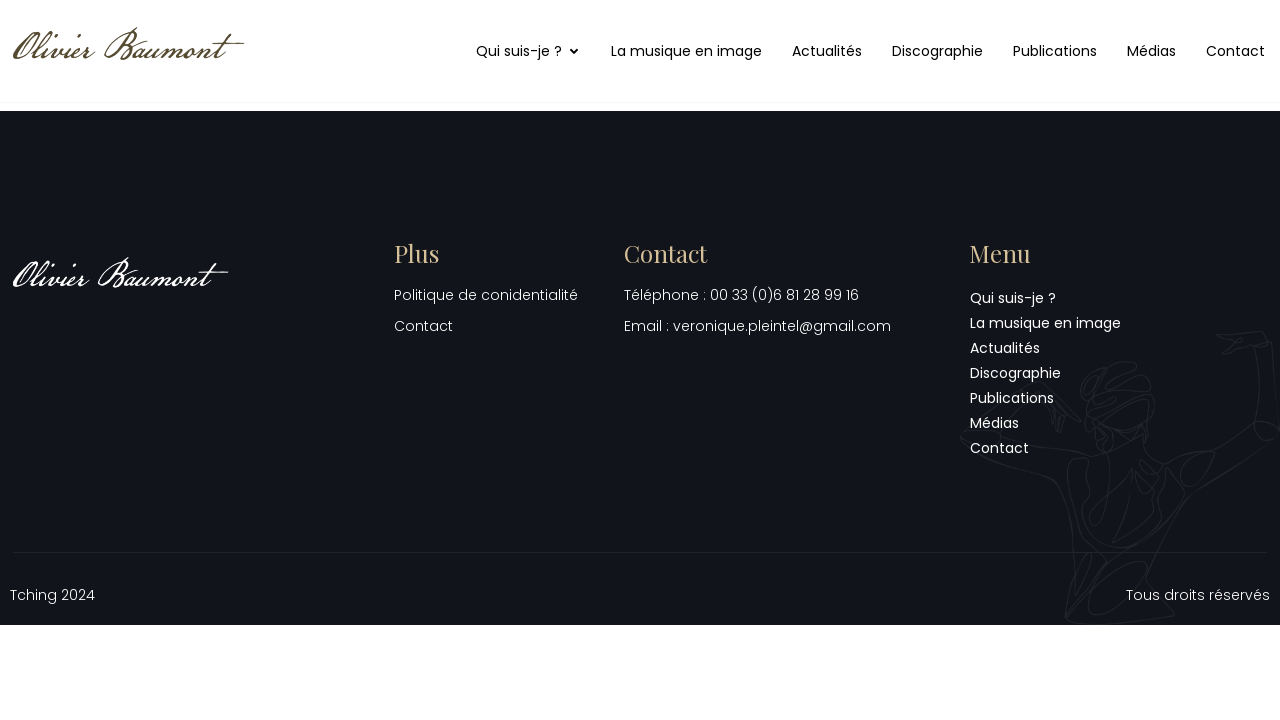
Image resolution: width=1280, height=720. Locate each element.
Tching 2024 (52, 595)
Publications (1055, 51)
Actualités (827, 51)
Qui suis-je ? (528, 51)
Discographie (937, 51)
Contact (1235, 51)
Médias (1151, 51)
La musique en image (686, 51)
